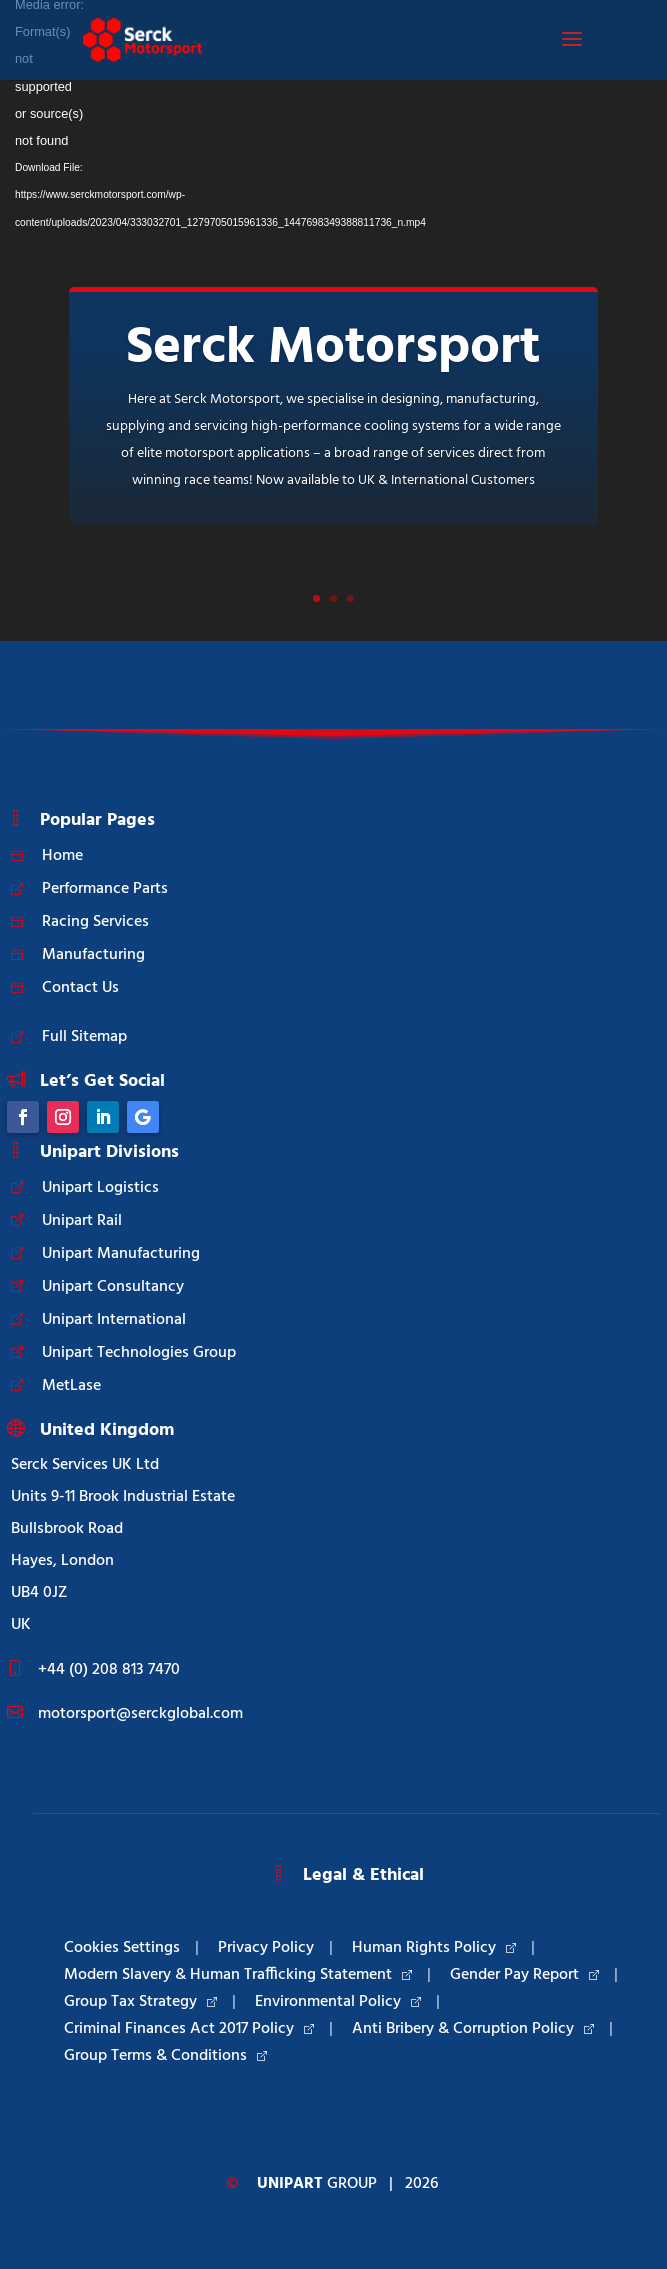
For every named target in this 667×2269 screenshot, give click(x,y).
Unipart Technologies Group (139, 1353)
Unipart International (114, 1320)
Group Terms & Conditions (165, 2056)
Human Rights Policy (434, 1948)
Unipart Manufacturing (121, 1254)
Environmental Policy (338, 2002)
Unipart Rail (82, 1221)
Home (62, 856)
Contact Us (80, 988)
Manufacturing (93, 955)
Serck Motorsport (333, 348)
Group (317, 2184)
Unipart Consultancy (113, 1287)
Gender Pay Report (524, 1975)
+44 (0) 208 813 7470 (109, 1670)
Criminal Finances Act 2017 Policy (189, 2029)
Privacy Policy (266, 1948)
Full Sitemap (84, 1037)
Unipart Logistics (100, 1188)
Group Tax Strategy (140, 2002)
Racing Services (95, 922)
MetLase (71, 1386)
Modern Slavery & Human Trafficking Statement (238, 1975)
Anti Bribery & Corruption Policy (473, 2029)
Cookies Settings (122, 1948)
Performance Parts (105, 889)
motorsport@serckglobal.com (140, 1714)
